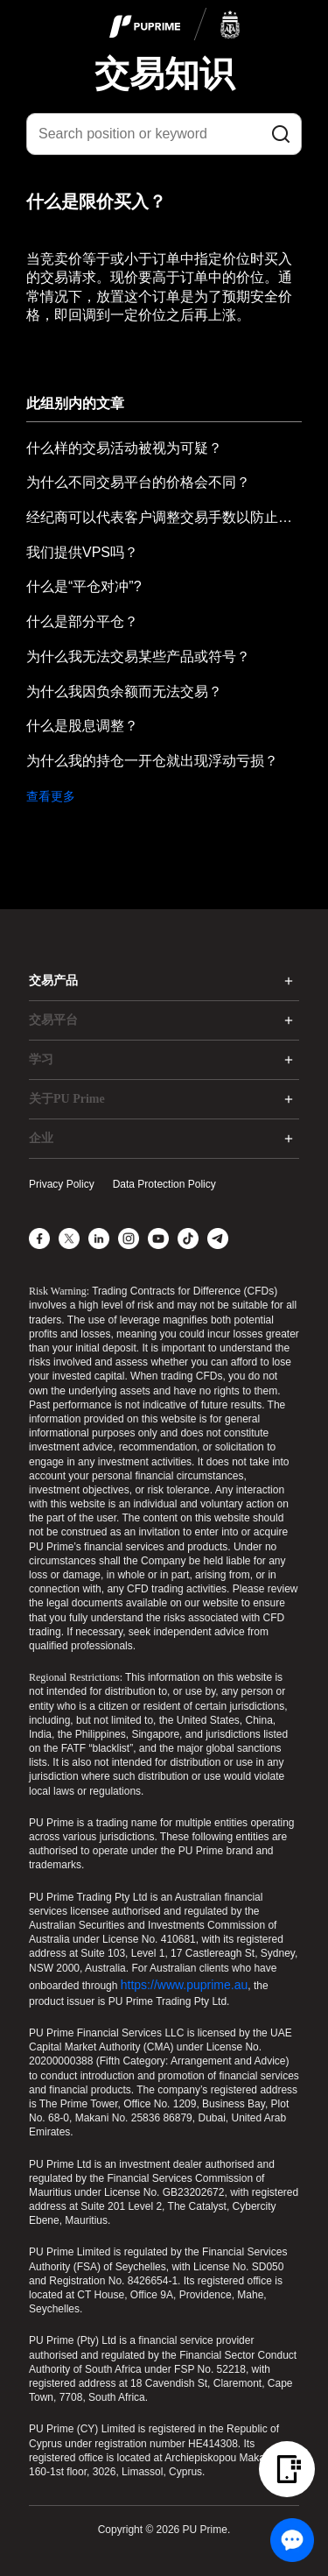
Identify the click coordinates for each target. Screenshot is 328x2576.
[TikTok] (188, 1238)
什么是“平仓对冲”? (84, 586)
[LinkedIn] (98, 1238)
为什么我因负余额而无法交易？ (124, 691)
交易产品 (53, 980)
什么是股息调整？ (82, 725)
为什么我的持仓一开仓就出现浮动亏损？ (152, 760)
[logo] (175, 25)
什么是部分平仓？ (82, 621)
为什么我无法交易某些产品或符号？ (138, 656)
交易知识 (164, 73)
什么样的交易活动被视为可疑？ (124, 448)
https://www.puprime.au (184, 1985)
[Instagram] (128, 1238)
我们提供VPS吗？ (82, 552)
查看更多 (50, 796)
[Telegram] (217, 1238)
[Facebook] (39, 1238)
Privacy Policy (61, 1184)
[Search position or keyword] (164, 134)
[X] (69, 1238)
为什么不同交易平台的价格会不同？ (138, 482)
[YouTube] (158, 1238)
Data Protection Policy (164, 1184)
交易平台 (53, 1020)
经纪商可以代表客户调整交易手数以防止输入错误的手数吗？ (164, 517)
